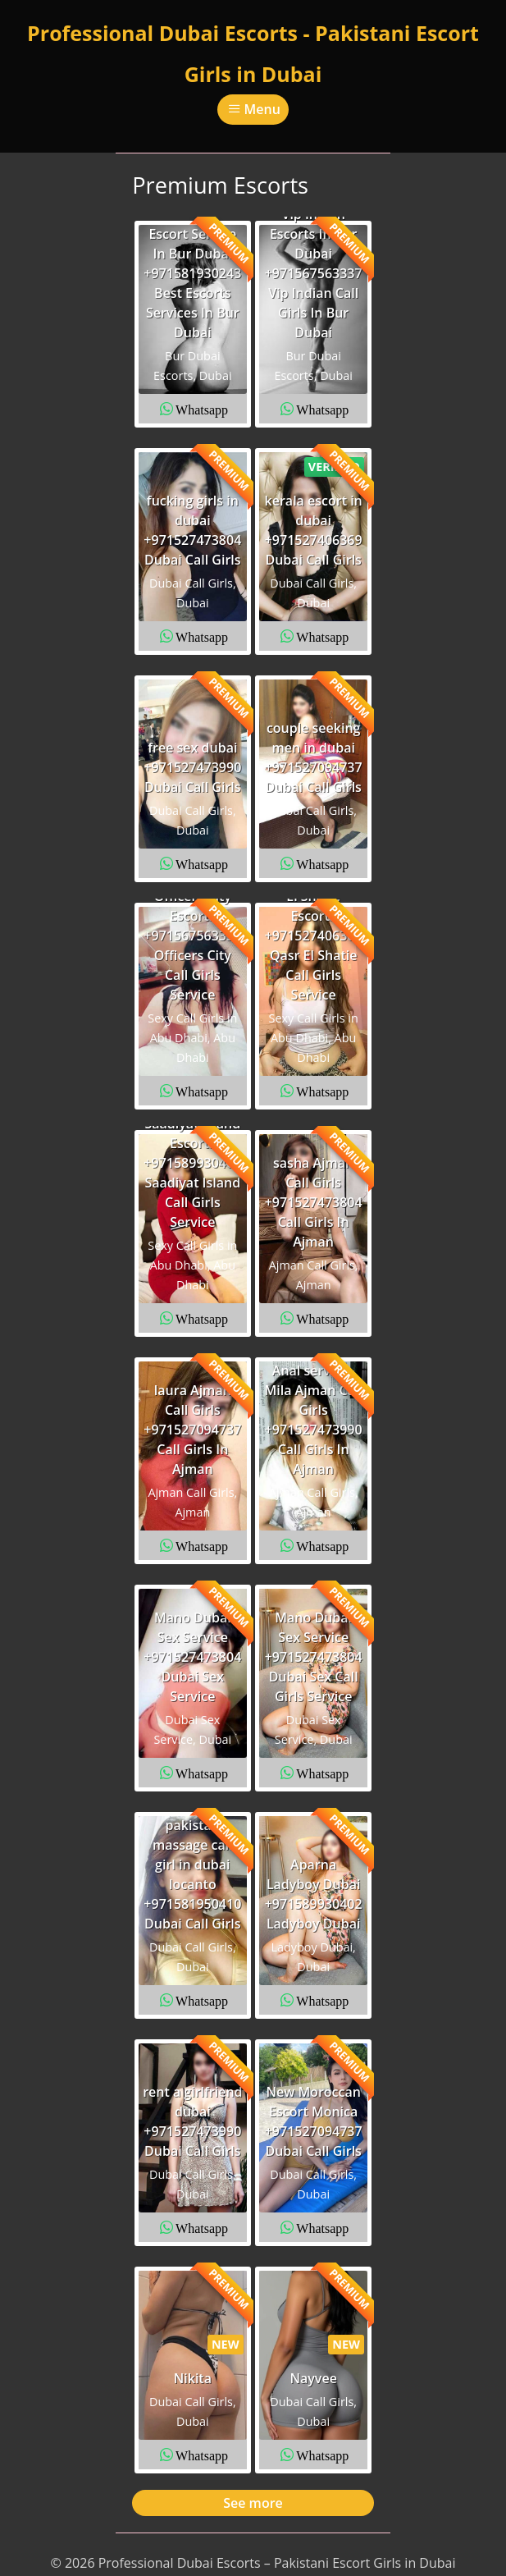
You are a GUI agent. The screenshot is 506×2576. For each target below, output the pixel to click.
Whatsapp (202, 408)
